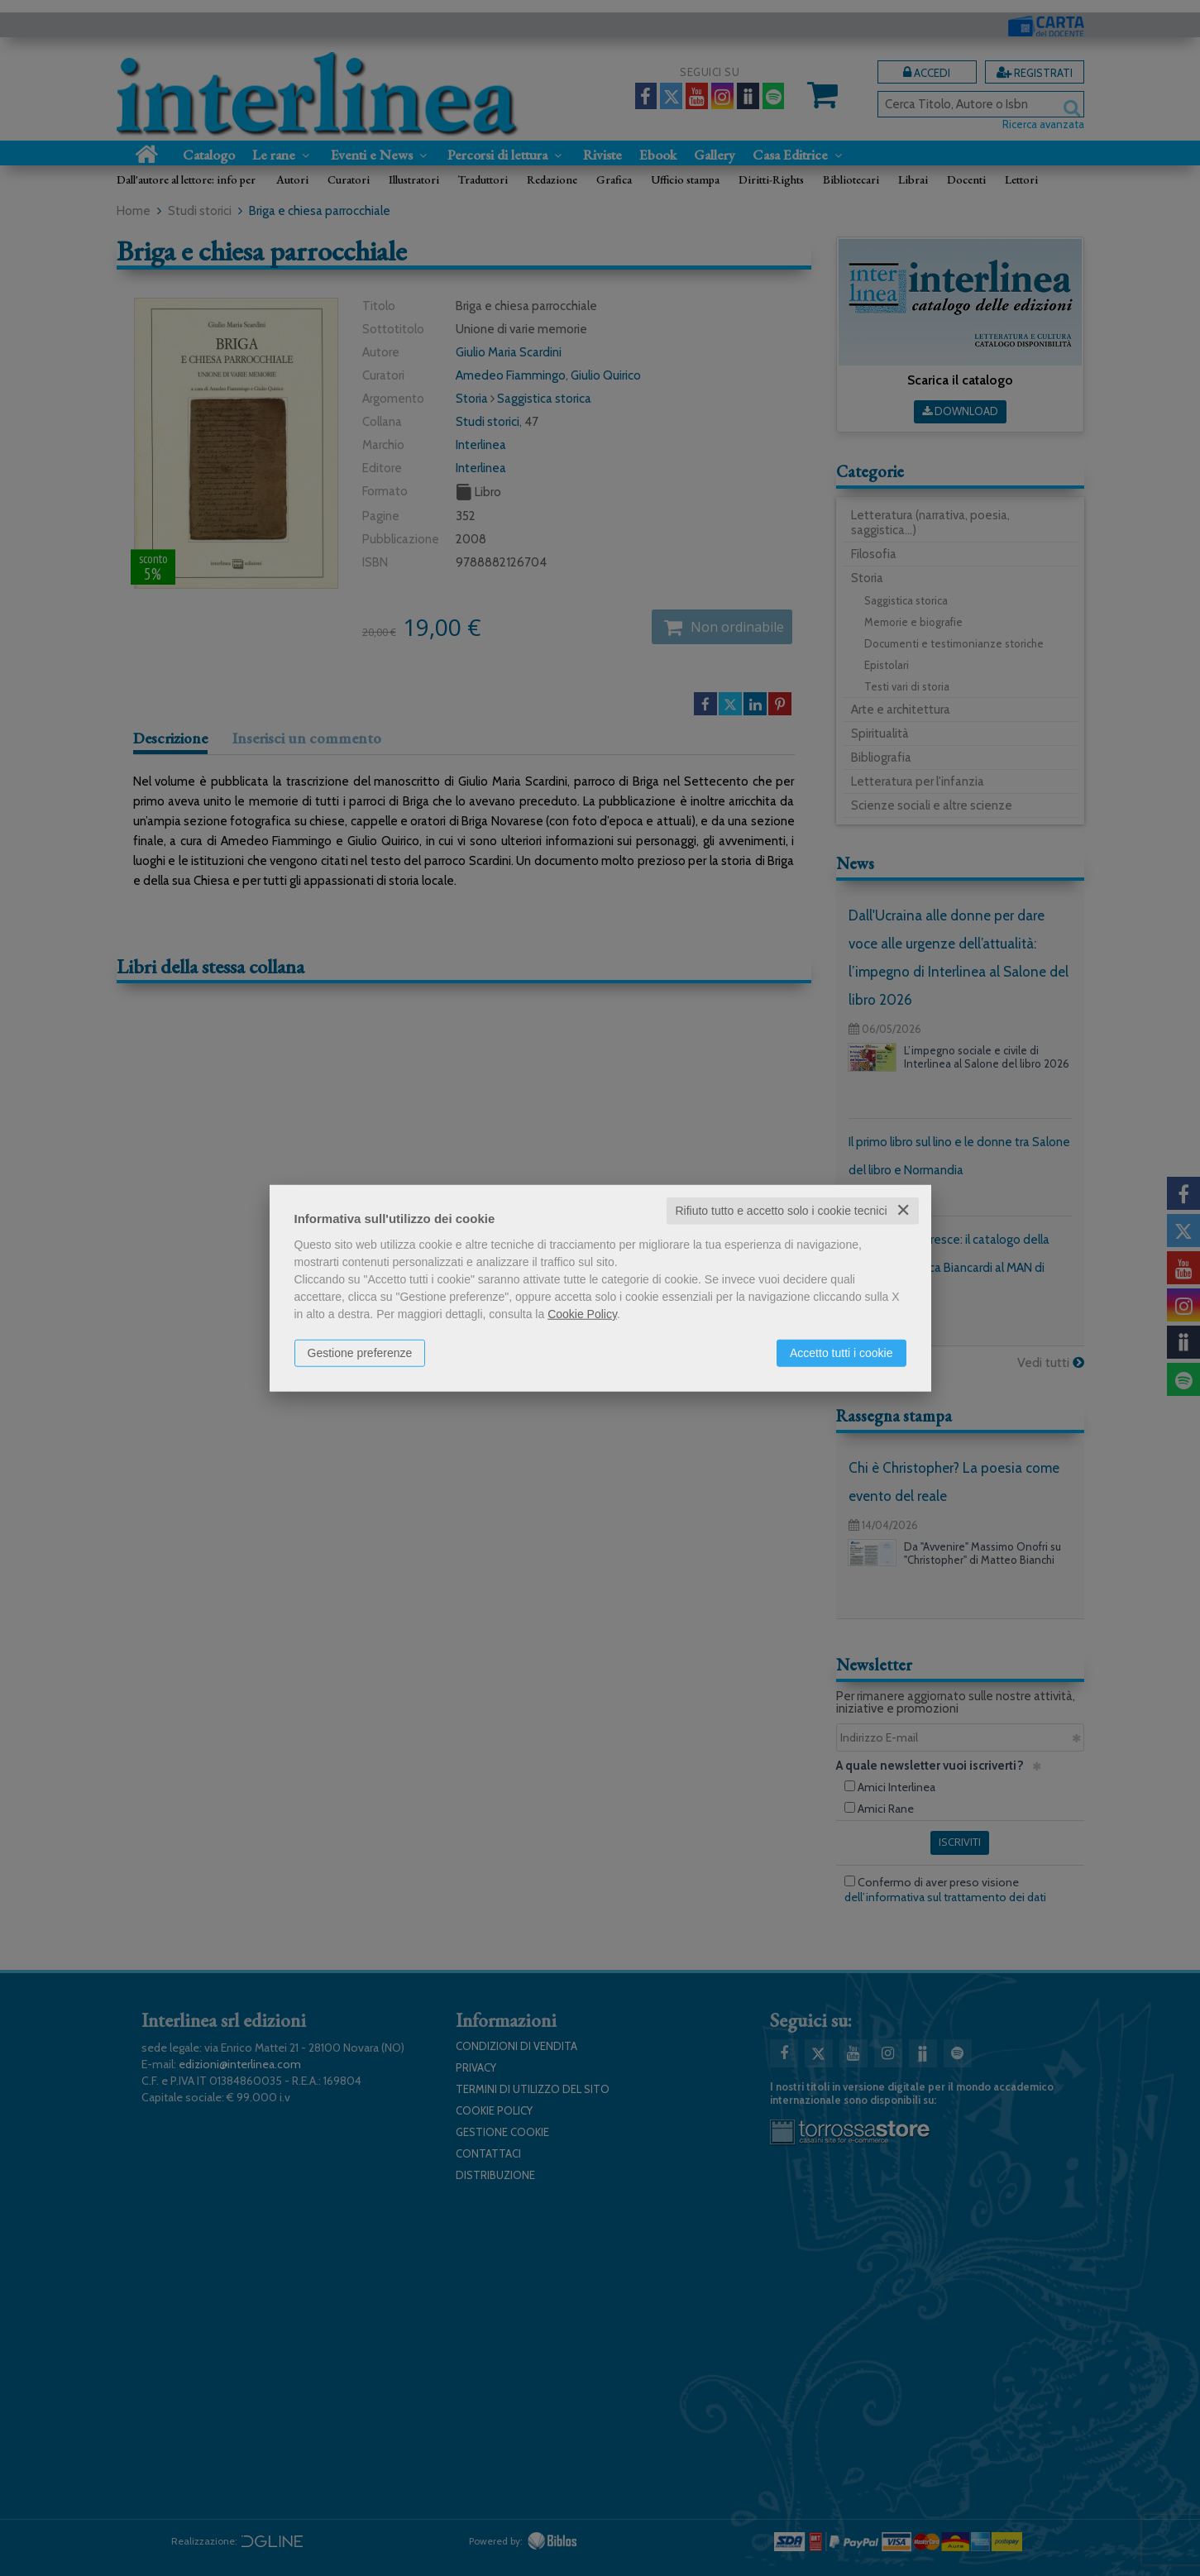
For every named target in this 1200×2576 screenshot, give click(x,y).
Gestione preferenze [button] (360, 1353)
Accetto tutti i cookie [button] (841, 1353)
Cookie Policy (582, 1314)
